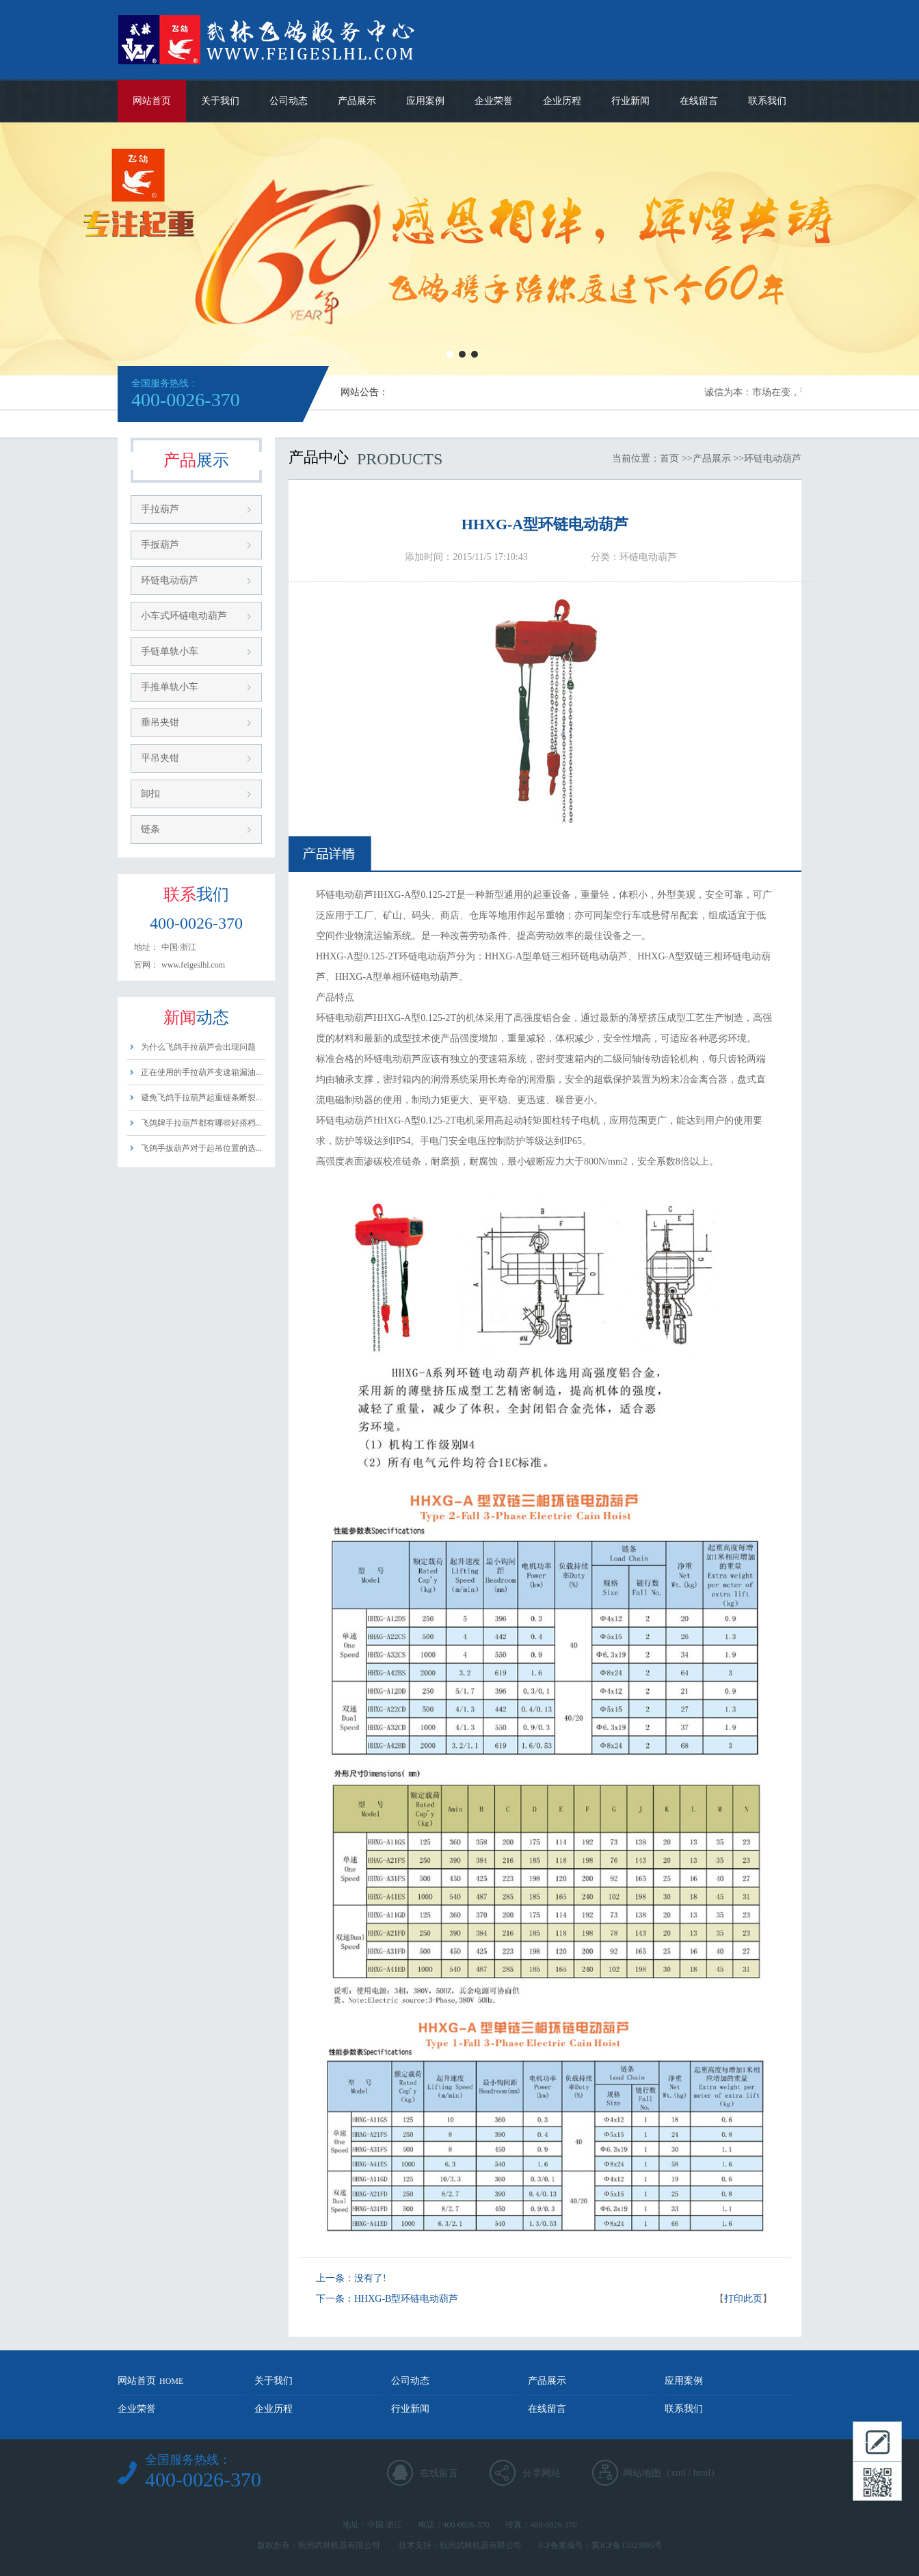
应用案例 (425, 101)
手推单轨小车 (169, 687)
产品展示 (357, 101)
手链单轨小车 (169, 651)
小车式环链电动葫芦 (184, 616)
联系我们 (767, 101)
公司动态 (288, 101)
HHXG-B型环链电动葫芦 (406, 2299)
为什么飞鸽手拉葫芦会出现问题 (198, 1047)
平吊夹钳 (160, 758)
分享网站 (541, 2473)
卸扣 (150, 793)
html (702, 2473)
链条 (150, 829)
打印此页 (743, 2299)
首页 (669, 458)
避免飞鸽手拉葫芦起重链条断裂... (201, 1097)
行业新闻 (630, 101)
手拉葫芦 (160, 509)
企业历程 (562, 101)
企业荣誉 (494, 101)
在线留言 (699, 101)
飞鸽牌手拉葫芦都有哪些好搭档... (201, 1123)
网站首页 (152, 101)
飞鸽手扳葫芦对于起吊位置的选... (201, 1148)
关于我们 (220, 101)
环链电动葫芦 (169, 580)
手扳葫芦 (160, 545)
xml (678, 2473)
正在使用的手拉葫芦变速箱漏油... (201, 1072)
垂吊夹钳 (160, 722)
